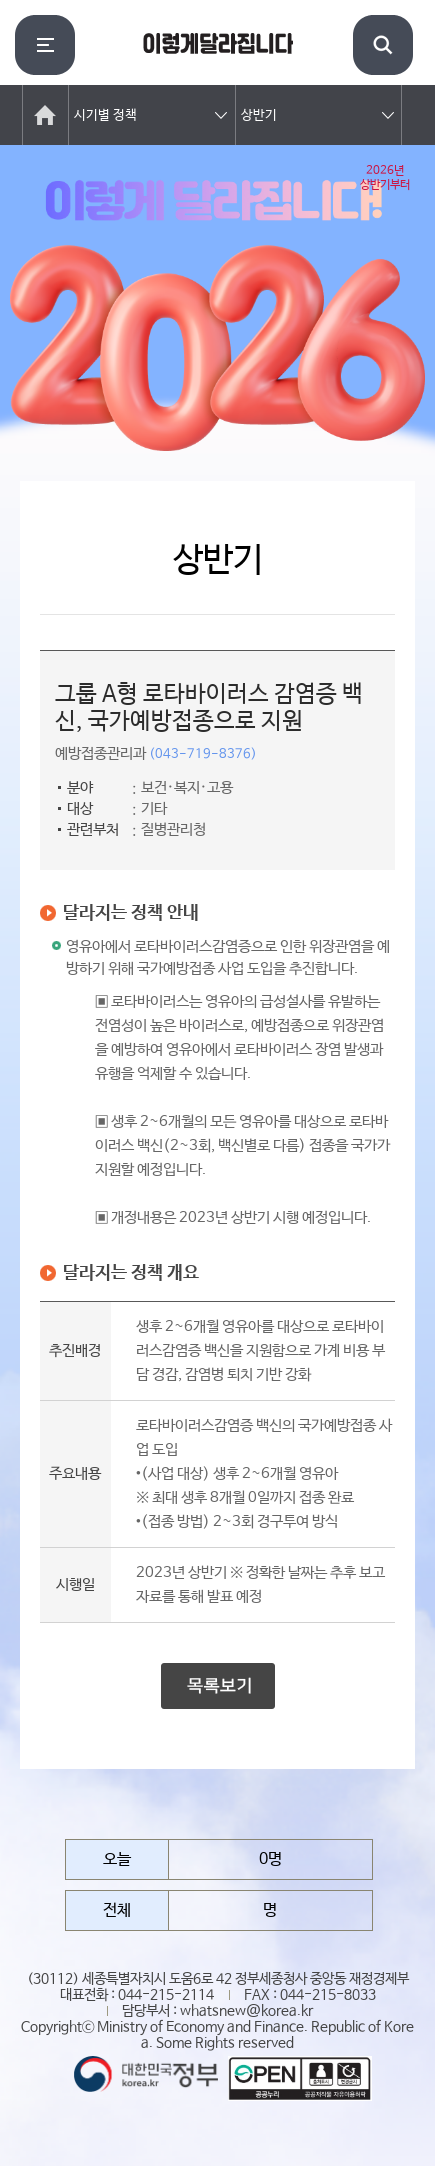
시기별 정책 (105, 115)
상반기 (259, 115)
